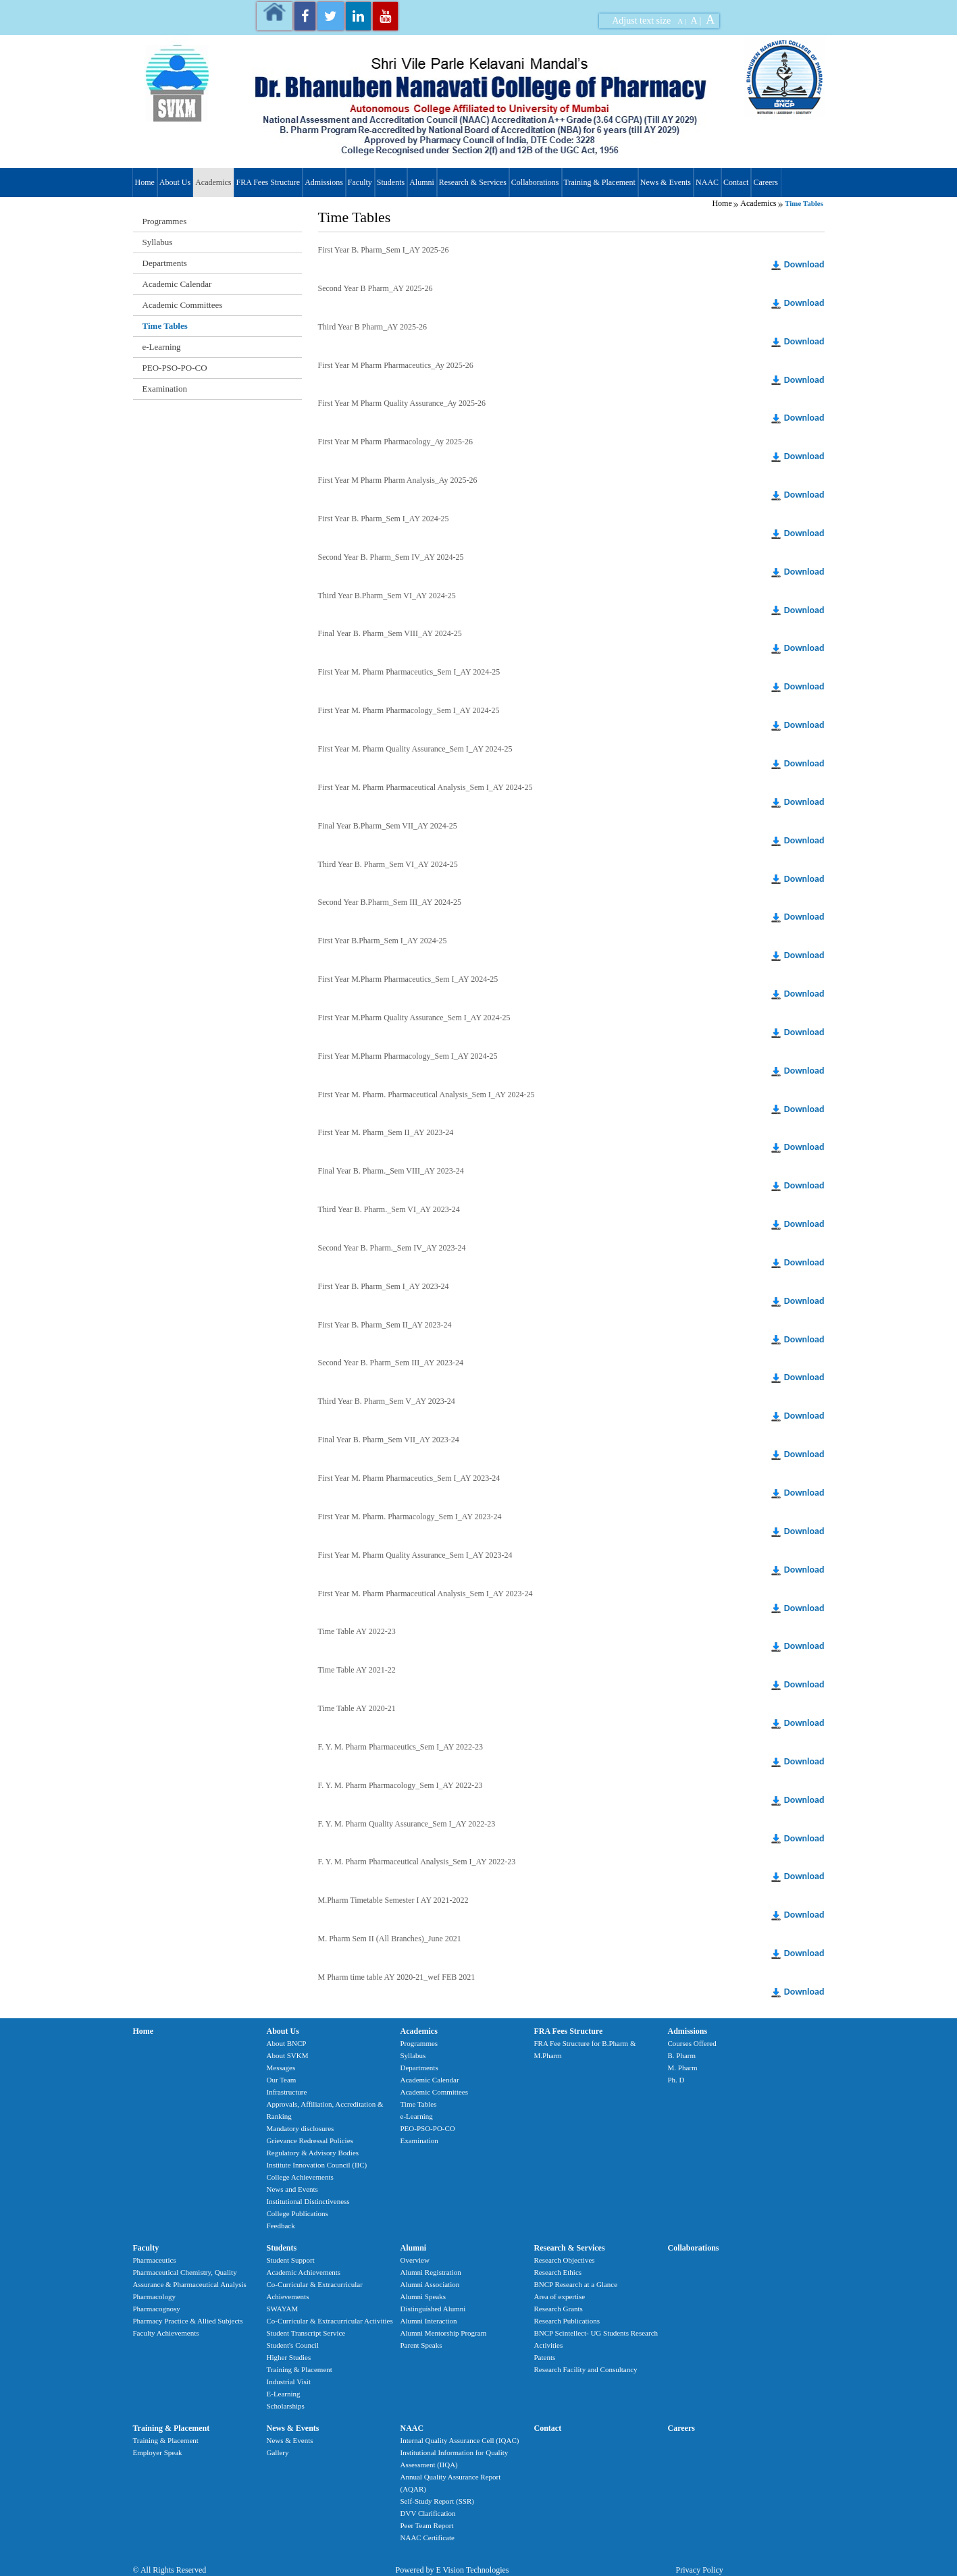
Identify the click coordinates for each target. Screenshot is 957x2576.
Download (804, 264)
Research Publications (567, 2321)
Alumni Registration (430, 2272)
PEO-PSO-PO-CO (175, 368)
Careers (765, 182)
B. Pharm (682, 2055)
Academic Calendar (177, 284)
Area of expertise (560, 2296)
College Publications (297, 2213)
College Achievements (300, 2177)
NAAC (707, 182)
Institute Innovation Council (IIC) (317, 2165)
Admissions (324, 182)
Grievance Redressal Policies (310, 2140)
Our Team (281, 2080)
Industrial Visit (289, 2381)
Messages (281, 2068)
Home (145, 182)
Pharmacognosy (156, 2309)
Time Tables (165, 326)
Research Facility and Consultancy (586, 2369)
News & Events (665, 182)
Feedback (281, 2226)
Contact (735, 182)
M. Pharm (683, 2068)
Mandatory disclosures (300, 2128)
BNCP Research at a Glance (576, 2284)
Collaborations (535, 182)
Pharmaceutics (154, 2260)
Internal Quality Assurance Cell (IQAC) (459, 2440)
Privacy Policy (699, 2570)
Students (391, 182)
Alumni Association (430, 2284)
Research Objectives (564, 2260)
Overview (415, 2260)
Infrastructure (287, 2092)
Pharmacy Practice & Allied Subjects (188, 2321)
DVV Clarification (428, 2513)
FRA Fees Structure (268, 182)
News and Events (292, 2189)
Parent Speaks (421, 2345)
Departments (165, 263)
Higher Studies (289, 2357)
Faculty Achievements (166, 2333)
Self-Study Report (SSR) (437, 2501)
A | (681, 21)
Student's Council (293, 2345)
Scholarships (286, 2406)
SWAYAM (283, 2309)
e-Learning (162, 347)
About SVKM (288, 2055)
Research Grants (558, 2309)
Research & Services (473, 182)
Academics (213, 182)
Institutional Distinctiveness (308, 2201)
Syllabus (158, 242)
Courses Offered (692, 2043)
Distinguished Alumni (433, 2309)
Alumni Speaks (423, 2296)
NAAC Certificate (427, 2537)
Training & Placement (600, 182)
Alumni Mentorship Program (443, 2333)
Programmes (165, 221)
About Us (174, 182)
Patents (545, 2357)
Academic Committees (183, 305)
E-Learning (284, 2394)
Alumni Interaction (428, 2321)
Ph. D (676, 2080)
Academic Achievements (304, 2272)
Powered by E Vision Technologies (452, 2570)
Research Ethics (558, 2272)
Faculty (360, 182)
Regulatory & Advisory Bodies (313, 2153)
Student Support (291, 2260)
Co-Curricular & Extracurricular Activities (330, 2321)
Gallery (278, 2452)
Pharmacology (154, 2296)
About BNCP (287, 2043)
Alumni (421, 182)
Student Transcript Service (306, 2333)
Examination (165, 389)
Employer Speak (157, 2452)
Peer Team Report (427, 2525)
